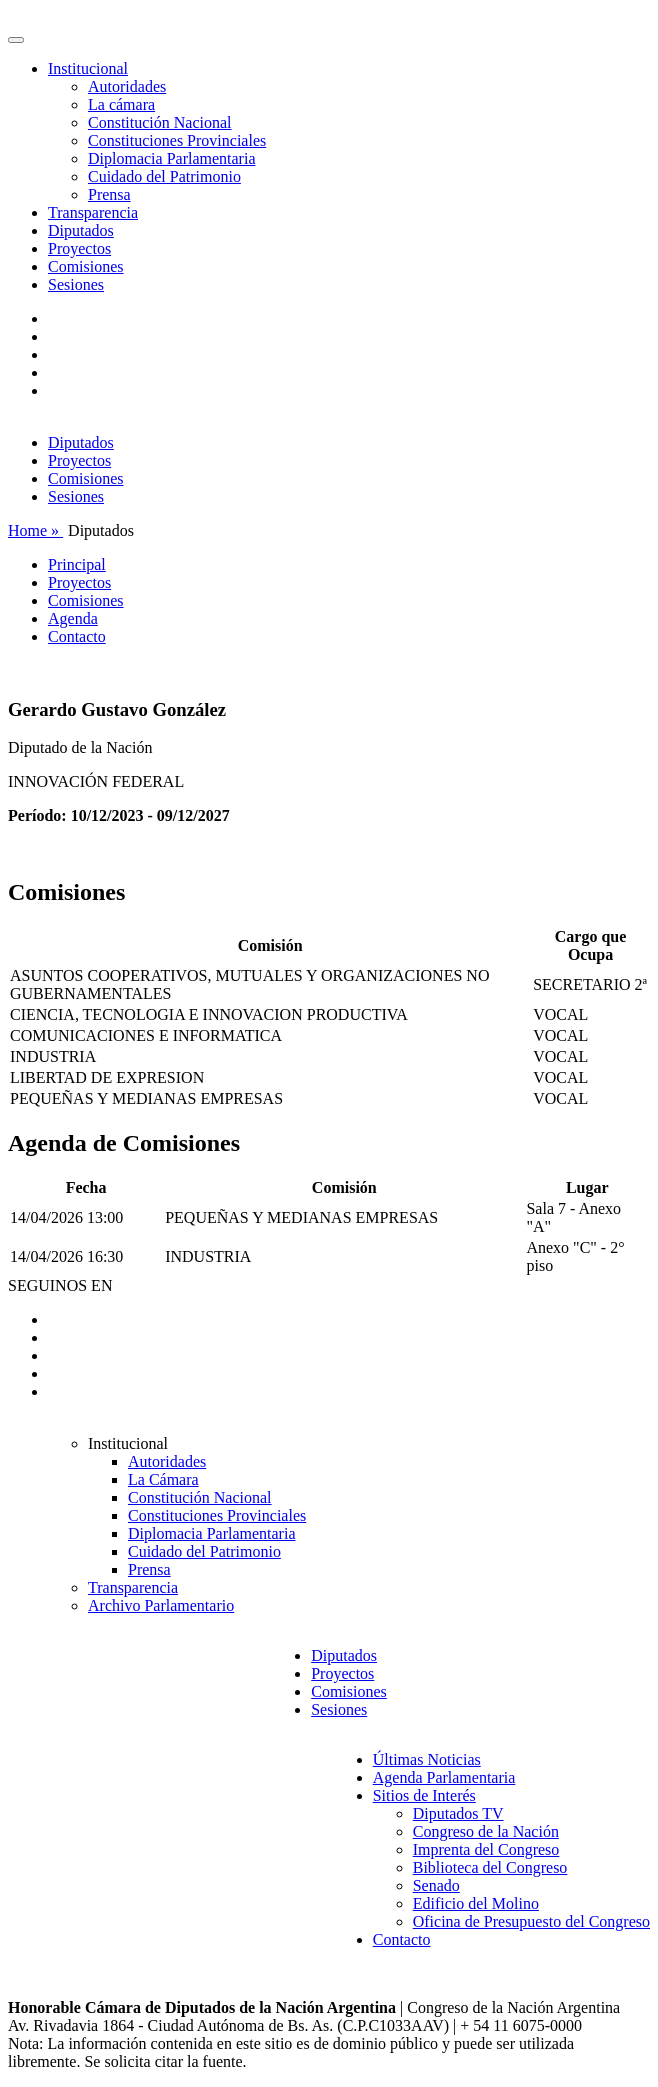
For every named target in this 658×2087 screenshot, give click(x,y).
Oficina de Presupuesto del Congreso (531, 1921)
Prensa (109, 194)
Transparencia (93, 212)
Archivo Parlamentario (161, 1605)
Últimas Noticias (427, 1759)
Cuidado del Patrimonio (164, 176)
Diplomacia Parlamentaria (171, 158)
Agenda (73, 618)
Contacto (77, 636)
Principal (77, 564)
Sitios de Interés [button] (424, 1795)
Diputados (81, 230)
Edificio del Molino (476, 1903)
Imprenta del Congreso (486, 1849)
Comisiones (86, 266)
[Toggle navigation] (16, 40)
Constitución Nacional (160, 122)
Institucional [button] (88, 68)
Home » (35, 530)
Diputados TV (458, 1813)
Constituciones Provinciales (177, 140)
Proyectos (79, 248)
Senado (436, 1885)
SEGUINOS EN (60, 1285)
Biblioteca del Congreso (490, 1867)
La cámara (121, 104)
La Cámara (163, 1479)
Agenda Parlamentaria (444, 1777)
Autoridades (127, 86)
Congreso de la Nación (486, 1831)
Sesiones (76, 284)
